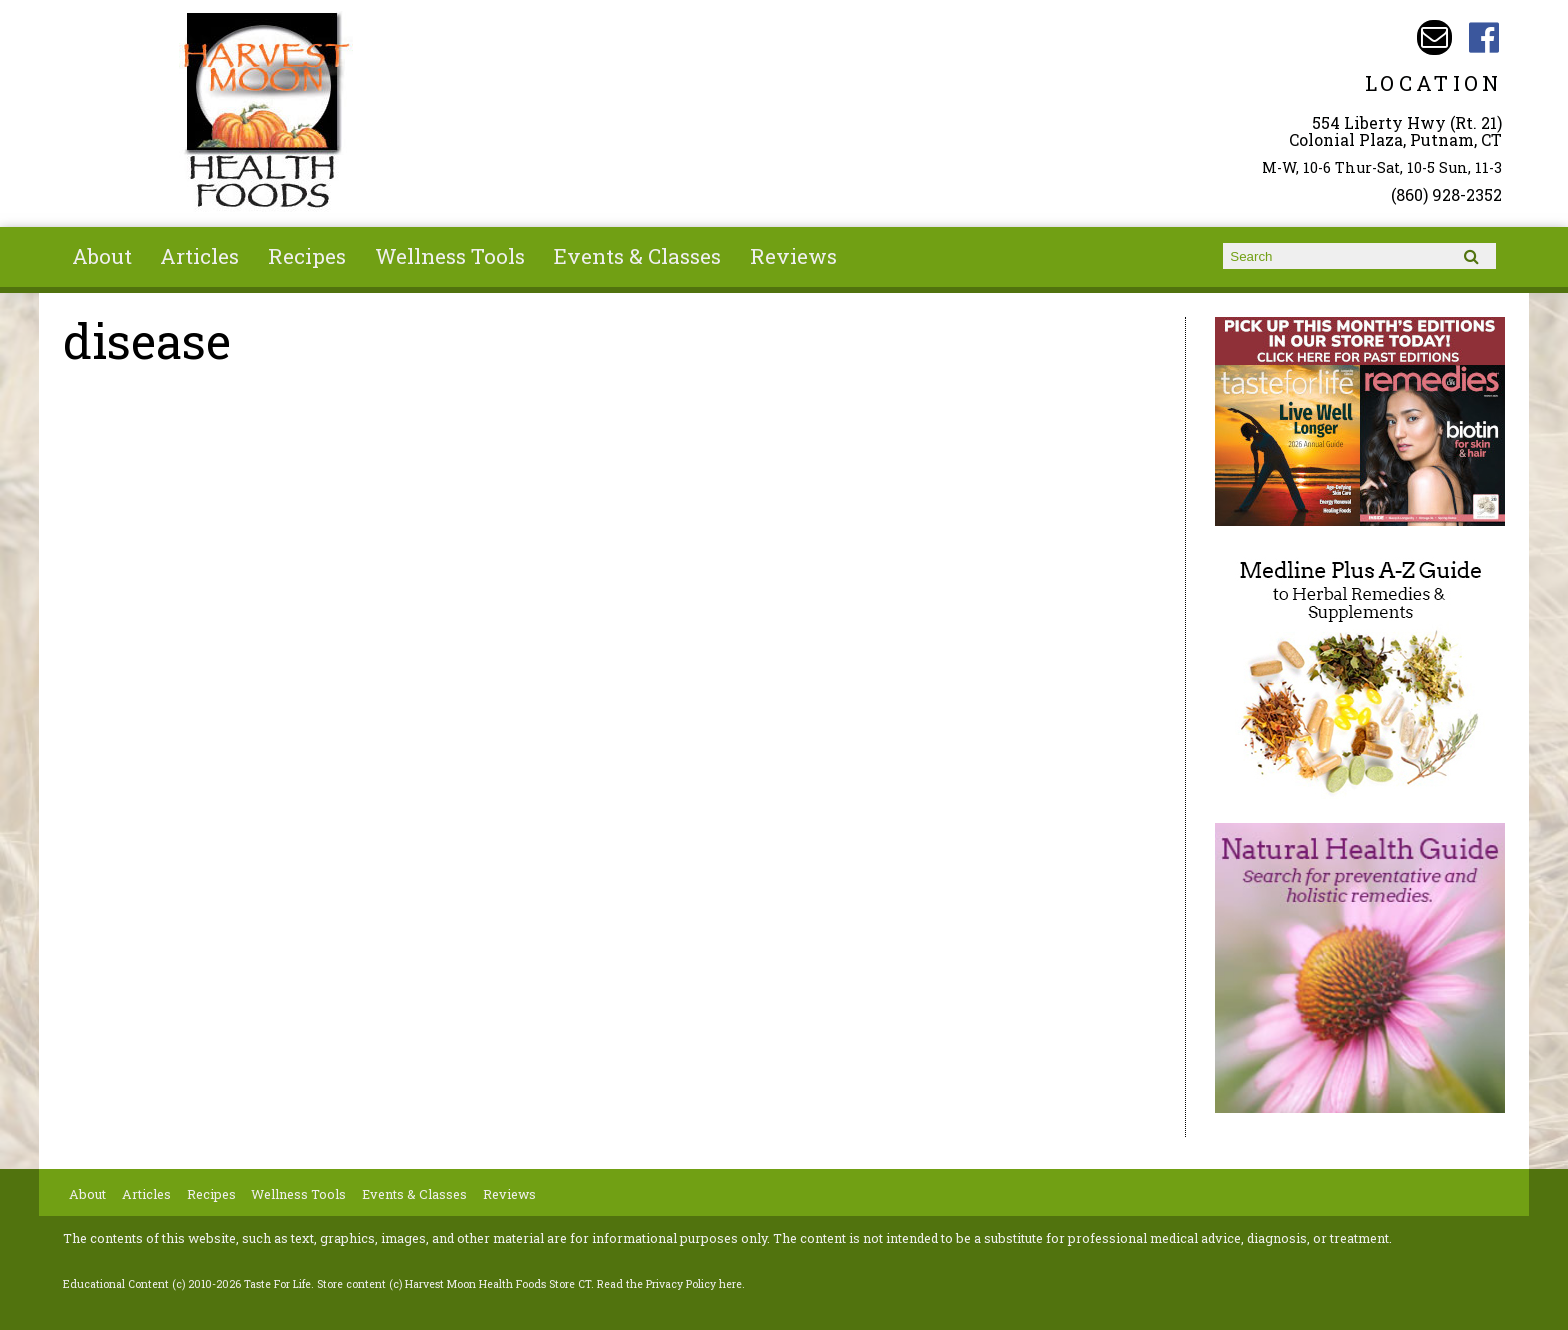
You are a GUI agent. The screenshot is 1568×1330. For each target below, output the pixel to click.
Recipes (307, 256)
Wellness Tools (450, 256)
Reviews (793, 256)
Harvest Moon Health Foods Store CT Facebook (1484, 37)
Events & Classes (637, 256)
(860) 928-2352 (1446, 194)
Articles (199, 256)
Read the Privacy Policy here (669, 1284)
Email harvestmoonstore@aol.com (1434, 37)
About (102, 256)
